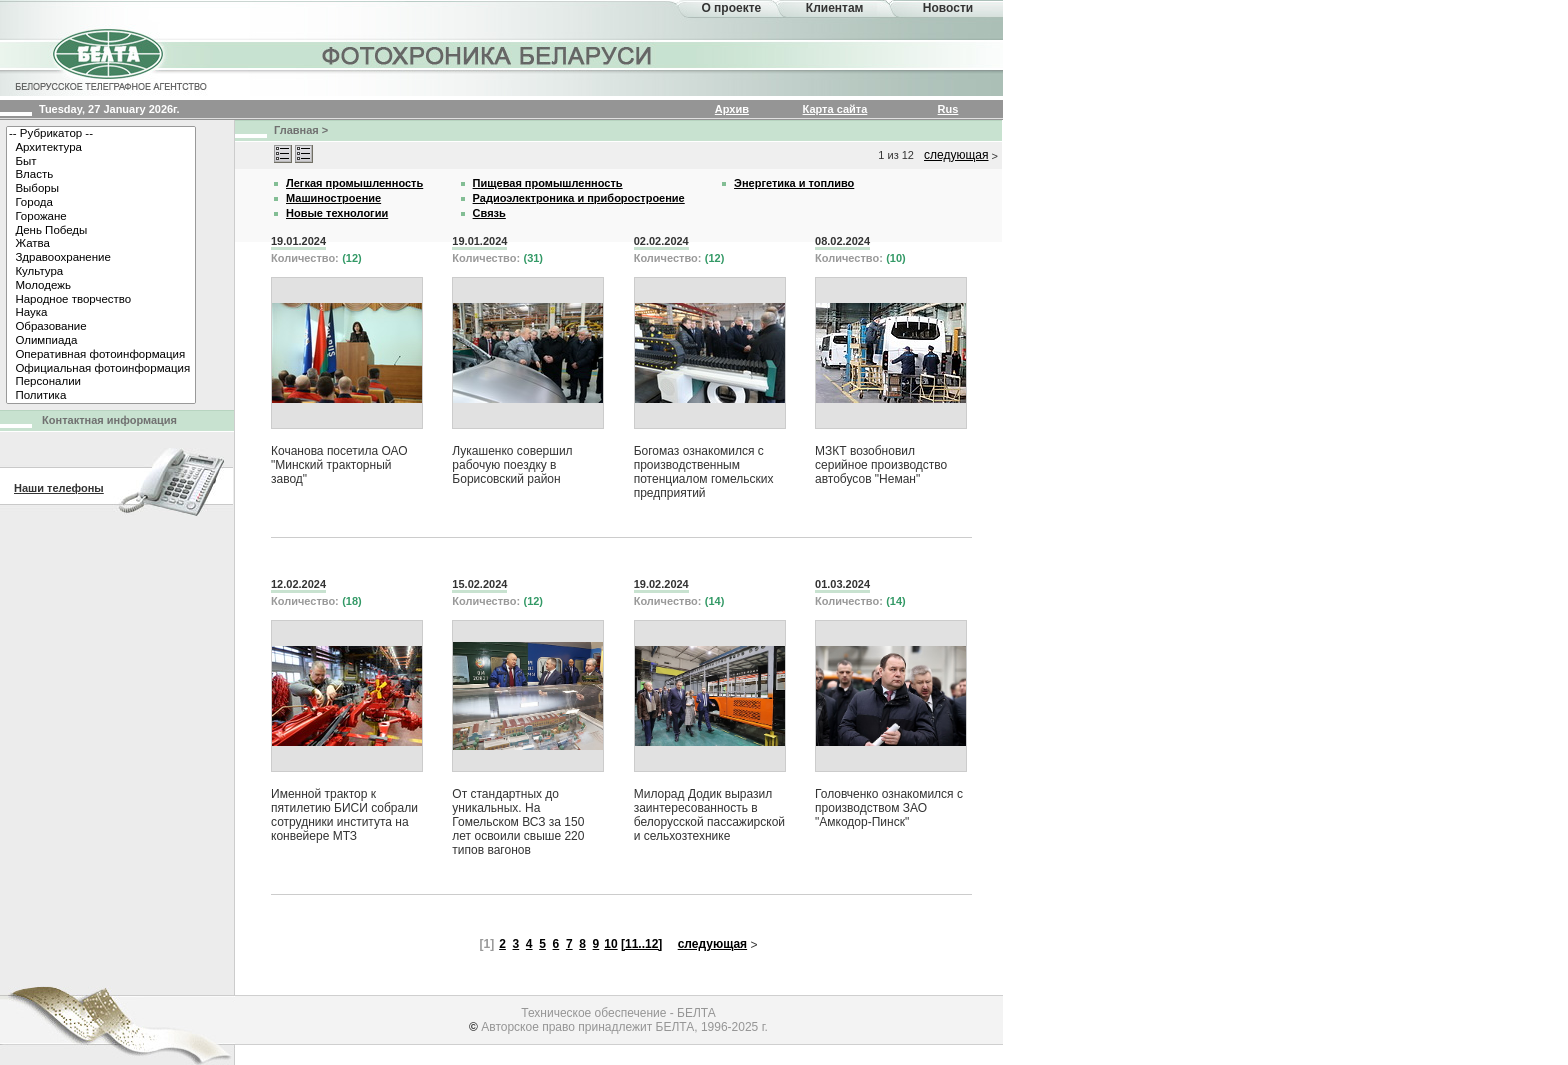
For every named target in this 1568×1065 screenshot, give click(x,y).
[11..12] (641, 944)
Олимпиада (101, 341)
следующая (956, 155)
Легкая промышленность (354, 183)
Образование (101, 327)
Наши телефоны (59, 488)
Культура (101, 272)
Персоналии (101, 382)
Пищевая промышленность (548, 183)
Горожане (101, 217)
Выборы (101, 189)
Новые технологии (337, 213)
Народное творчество (101, 300)
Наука (101, 313)
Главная (296, 130)
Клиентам (835, 8)
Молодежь (101, 286)
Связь (489, 213)
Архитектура (101, 148)
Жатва (101, 244)
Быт (101, 162)
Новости (948, 8)
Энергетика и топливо (794, 183)
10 (610, 944)
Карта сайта (835, 109)
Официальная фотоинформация (101, 369)
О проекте (731, 8)
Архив (732, 109)
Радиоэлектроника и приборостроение (579, 198)
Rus (948, 109)
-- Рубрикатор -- (101, 134)
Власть (101, 175)
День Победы (101, 231)
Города (101, 203)
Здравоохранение (101, 258)
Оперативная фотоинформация (101, 355)
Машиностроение (333, 198)
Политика (101, 396)
